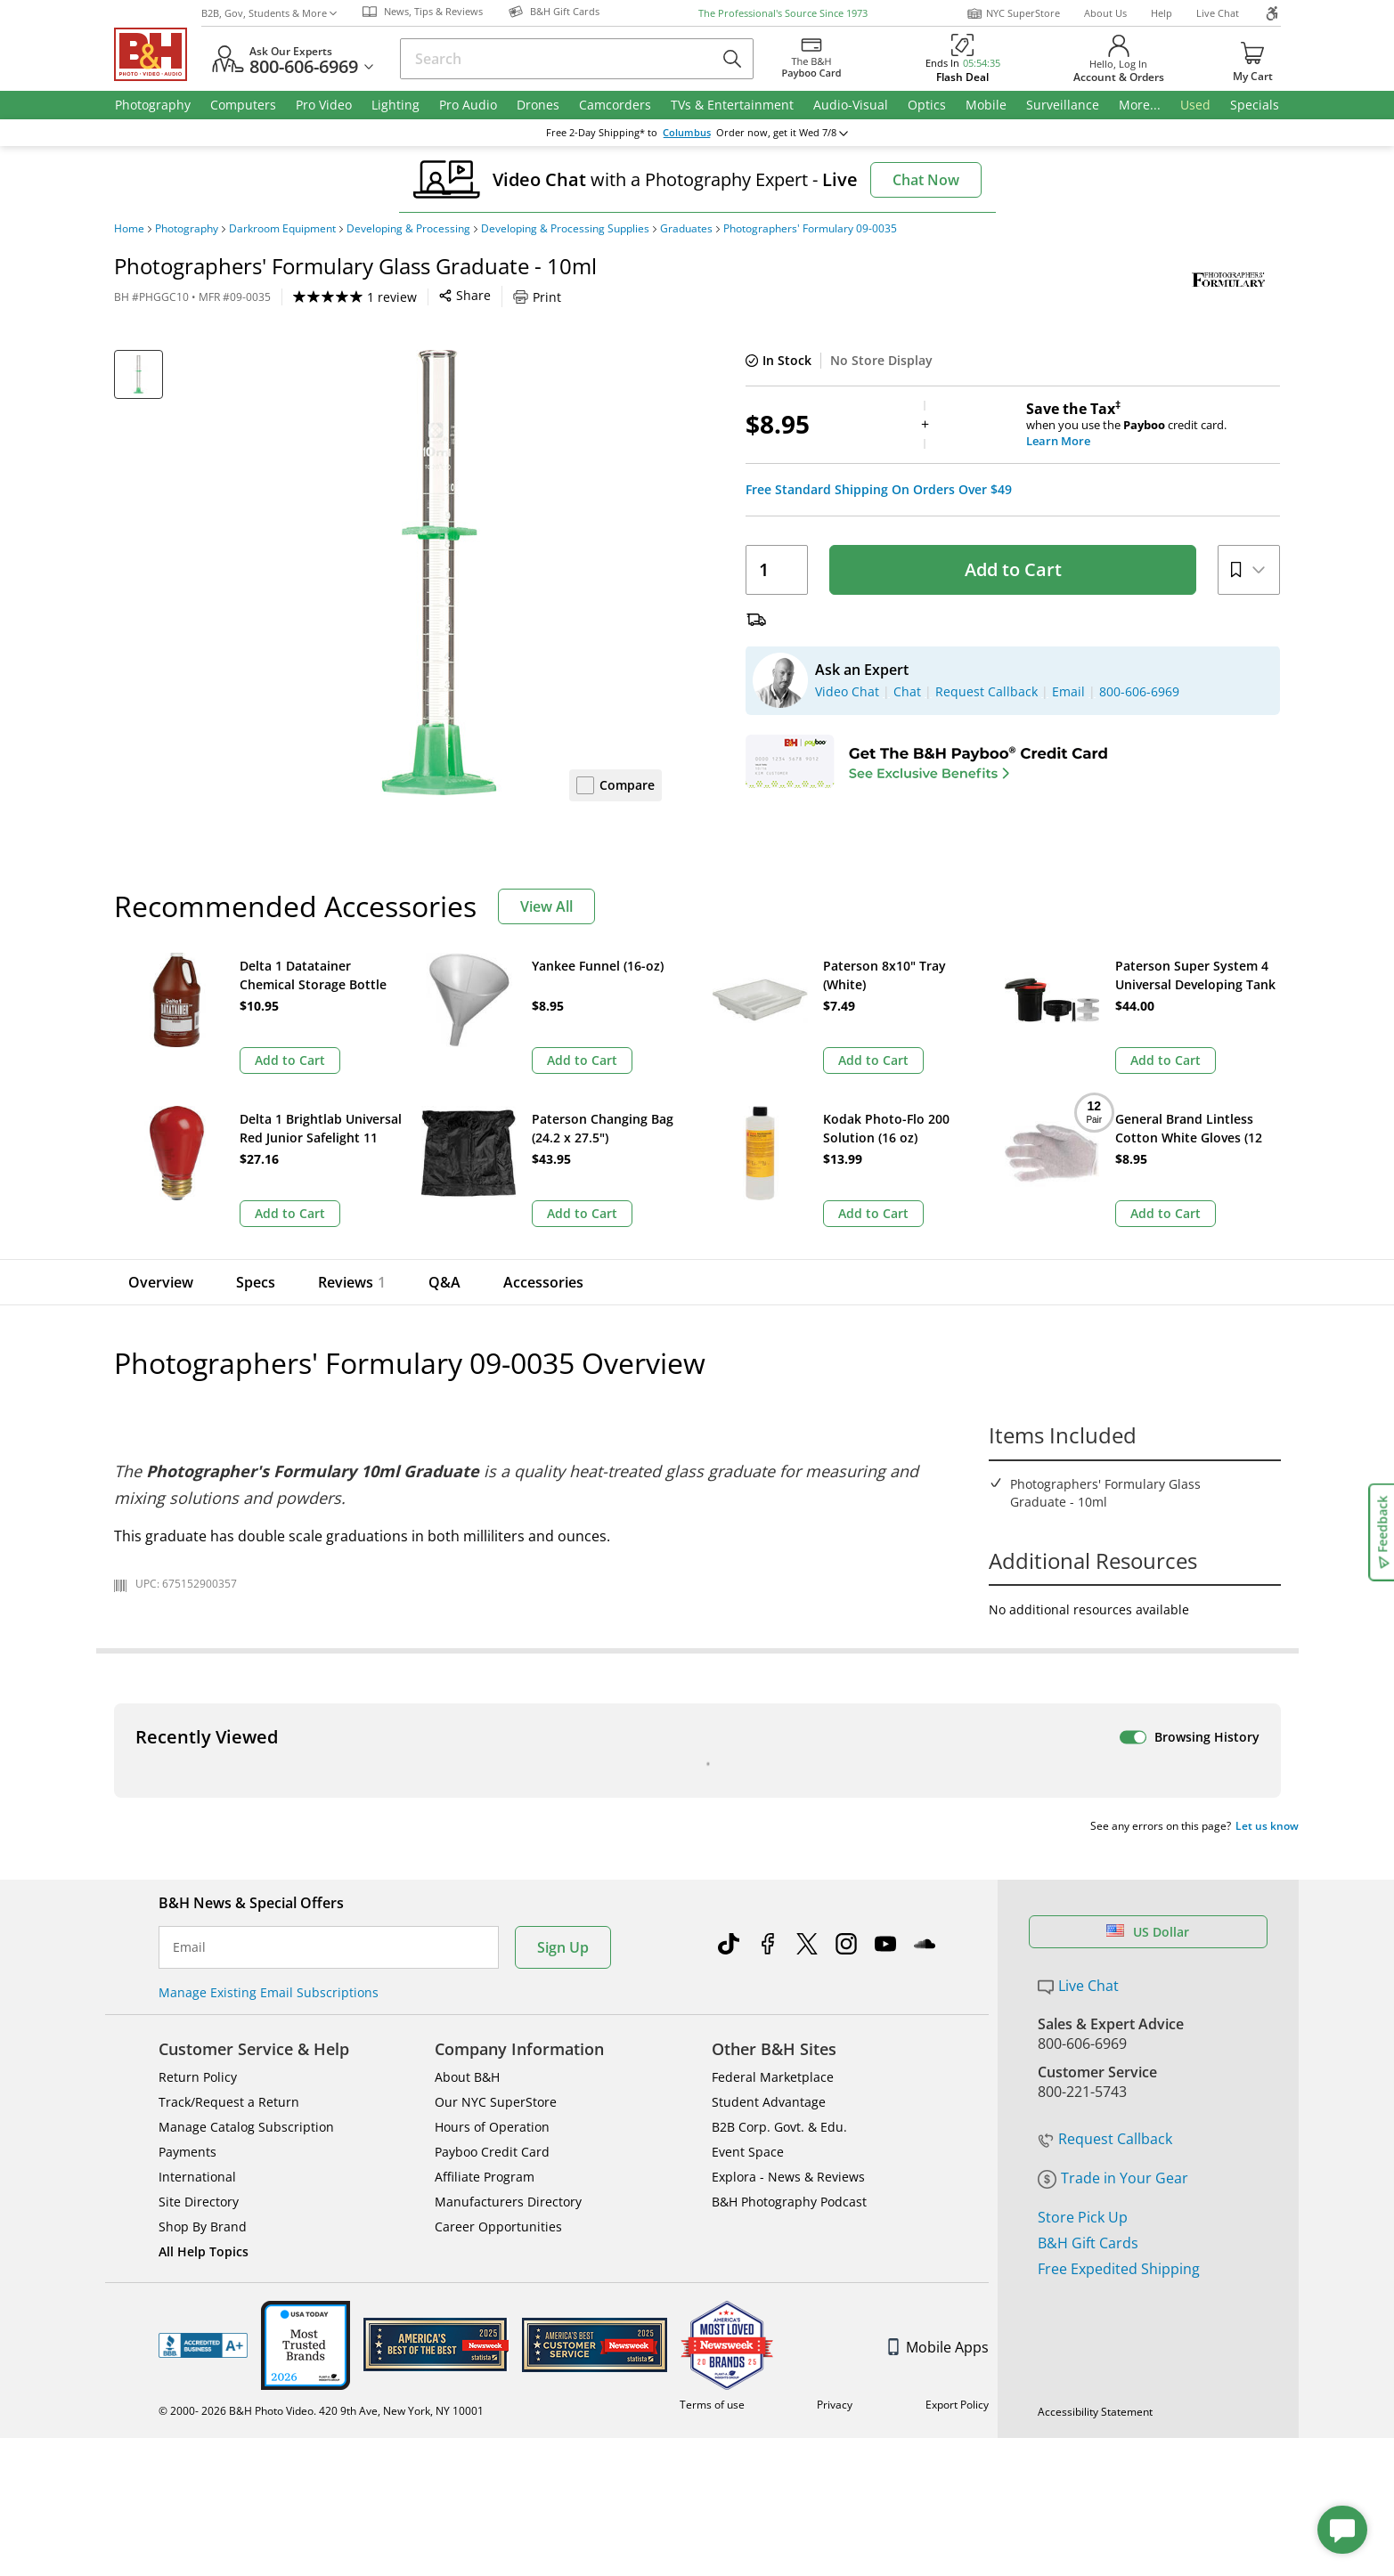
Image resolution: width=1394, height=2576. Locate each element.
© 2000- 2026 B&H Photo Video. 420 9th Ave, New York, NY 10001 (321, 2080)
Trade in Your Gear (1113, 1847)
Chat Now (926, 180)
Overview (160, 1129)
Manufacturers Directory (508, 1871)
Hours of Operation (492, 1796)
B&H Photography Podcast (789, 1871)
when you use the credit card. (1153, 425)
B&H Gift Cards (1088, 1912)
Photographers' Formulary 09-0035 (810, 228)
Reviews (352, 1129)
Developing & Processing (408, 228)
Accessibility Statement (1095, 2081)
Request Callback (1105, 1808)
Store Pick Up (1083, 1887)
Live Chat (1217, 13)
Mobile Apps (938, 2017)
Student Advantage (769, 1771)
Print (537, 296)
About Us (1105, 13)
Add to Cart (1013, 569)
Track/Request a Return (229, 1771)
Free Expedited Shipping (1119, 1938)
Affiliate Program (484, 1846)
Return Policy (198, 1746)
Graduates (686, 228)
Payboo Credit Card (492, 1821)
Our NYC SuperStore (496, 1771)
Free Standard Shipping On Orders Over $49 (879, 490)
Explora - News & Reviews (788, 1846)
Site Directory (199, 1871)
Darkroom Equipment (282, 228)
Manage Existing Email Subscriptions (269, 1662)
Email (189, 1617)
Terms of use (712, 2074)
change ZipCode (697, 132)
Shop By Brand (203, 1896)
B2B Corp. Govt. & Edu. (779, 1796)
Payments (187, 1821)
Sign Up (563, 1617)
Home (129, 228)
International (197, 1846)
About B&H (467, 1746)
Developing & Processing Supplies (565, 228)
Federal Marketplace (773, 1746)
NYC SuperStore (1013, 13)
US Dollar (1147, 1601)
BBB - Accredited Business (203, 2015)
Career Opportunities (498, 1896)
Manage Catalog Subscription (246, 1796)
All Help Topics (204, 1921)
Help (1161, 13)
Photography (186, 228)
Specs (255, 1129)
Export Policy (957, 2074)
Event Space (748, 1821)
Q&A (444, 1129)
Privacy (834, 2074)
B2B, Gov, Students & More (269, 13)
